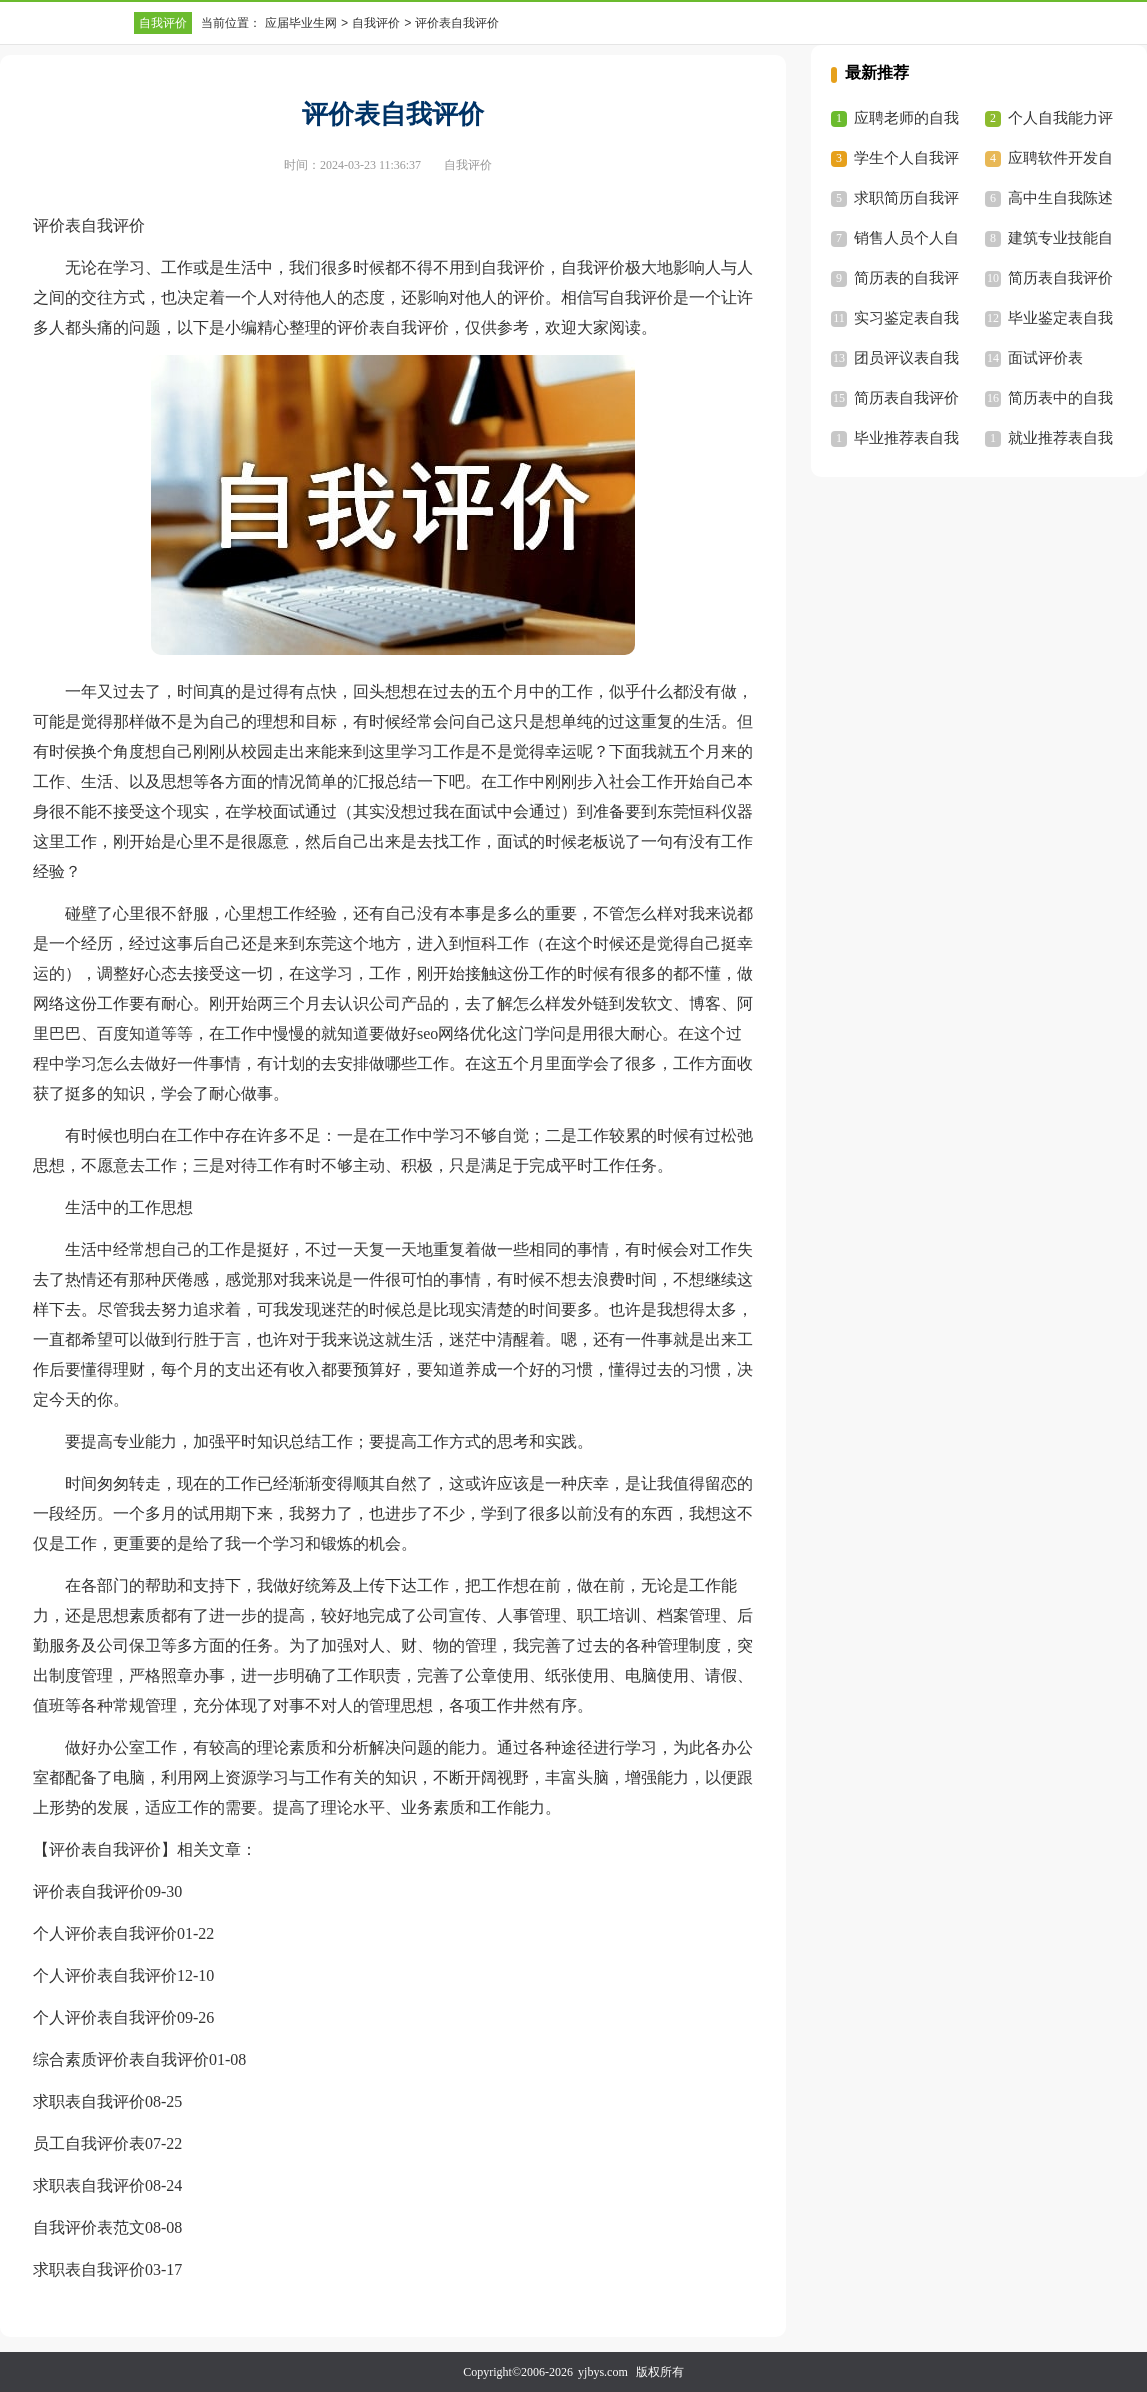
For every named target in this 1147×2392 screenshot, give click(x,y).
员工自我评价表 (89, 2143)
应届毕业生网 (301, 23)
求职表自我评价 (89, 2101)
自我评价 (163, 23)
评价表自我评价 (89, 1891)
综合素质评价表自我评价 (121, 2059)
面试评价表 (1045, 358)
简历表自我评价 (1060, 278)
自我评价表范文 (89, 2227)
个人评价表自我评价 (105, 1933)
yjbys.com (603, 2372)
